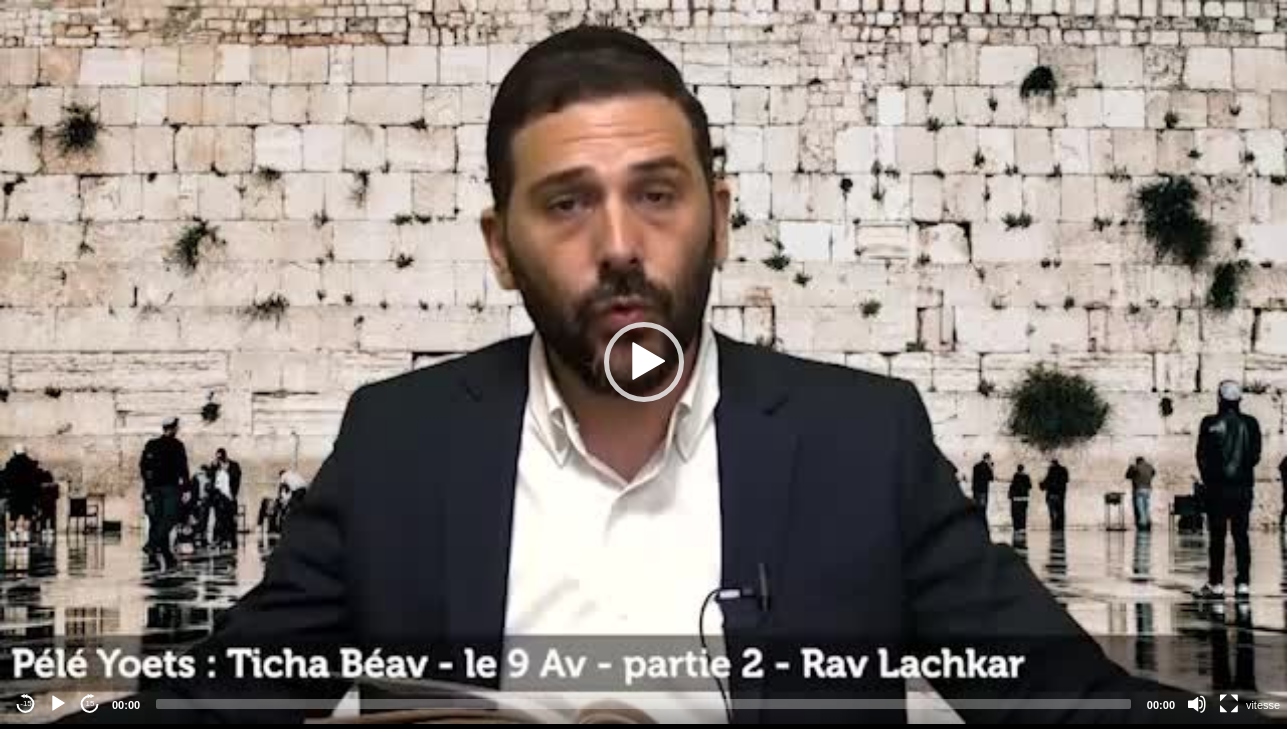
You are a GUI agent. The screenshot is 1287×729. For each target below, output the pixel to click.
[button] (644, 362)
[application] (643, 362)
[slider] (643, 704)
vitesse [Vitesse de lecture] (1263, 705)
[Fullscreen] (1229, 704)
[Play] (58, 704)
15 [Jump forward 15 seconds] (90, 703)
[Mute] (1197, 704)
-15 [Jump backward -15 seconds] (26, 703)
